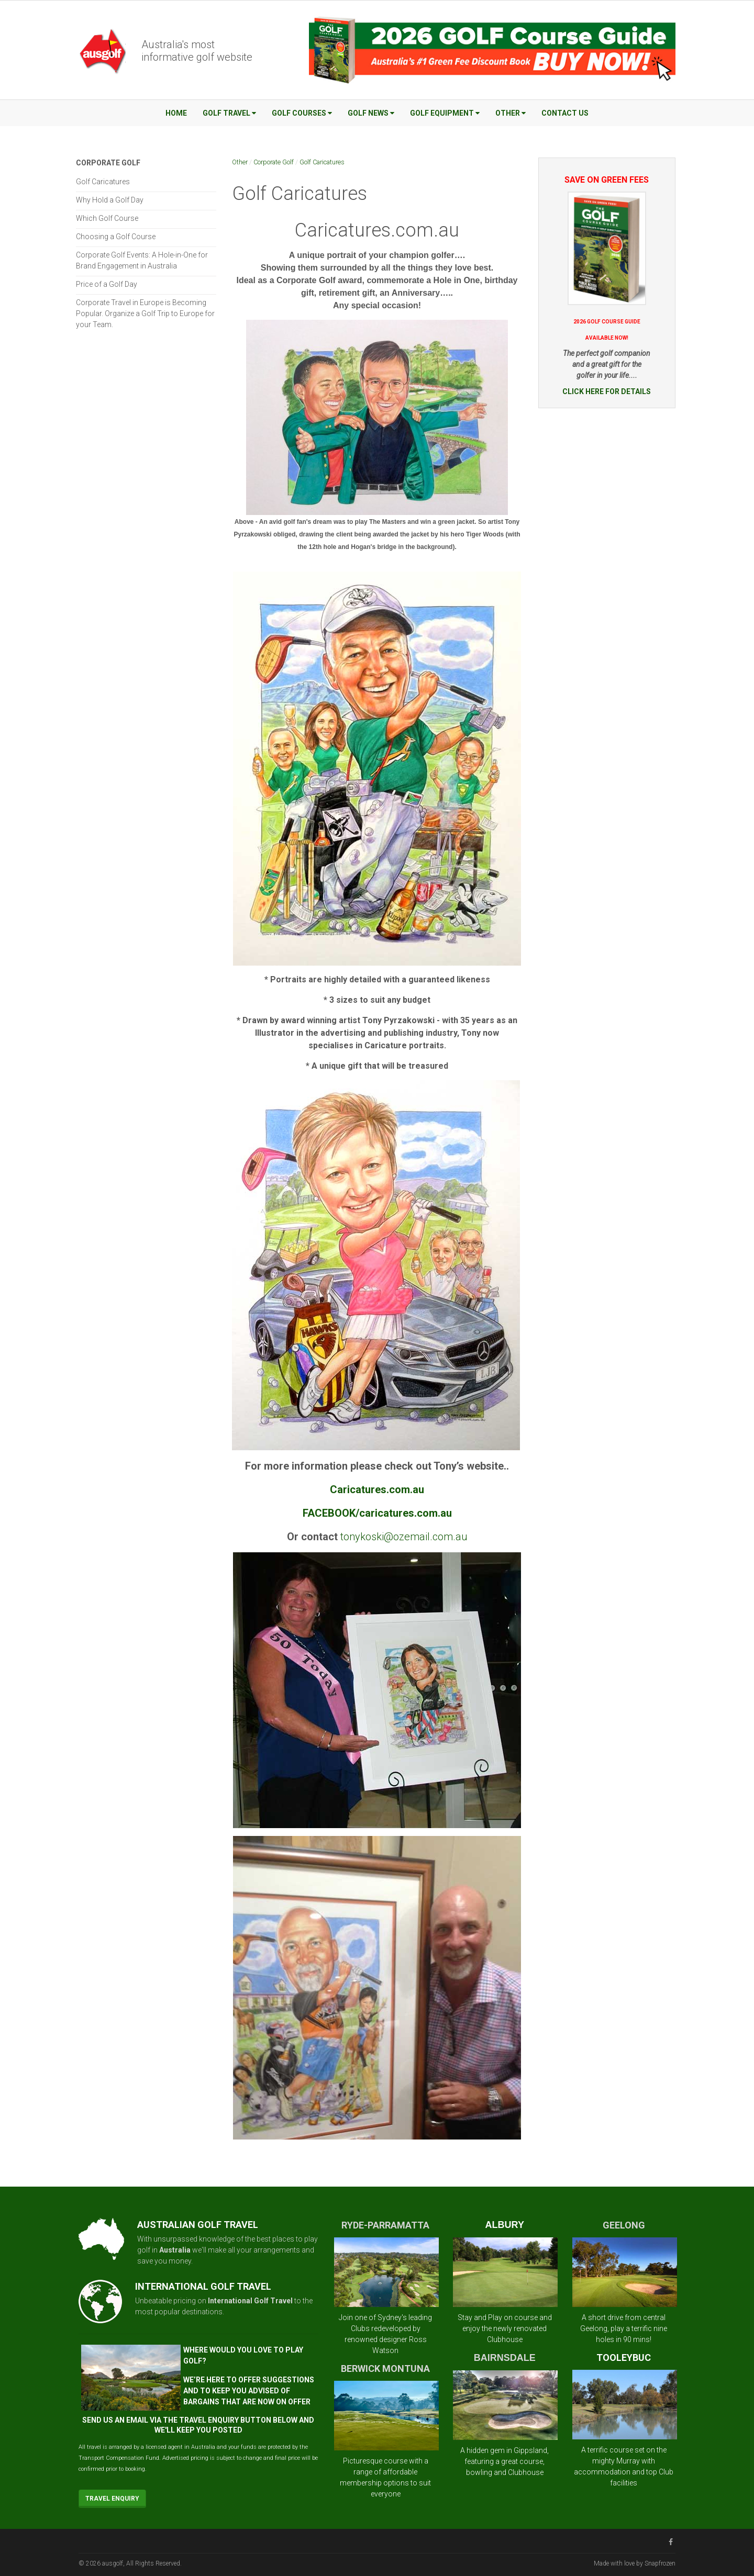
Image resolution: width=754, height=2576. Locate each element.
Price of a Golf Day (106, 284)
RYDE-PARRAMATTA (385, 2225)
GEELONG (624, 2225)
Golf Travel (229, 113)
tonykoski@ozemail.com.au (404, 1536)
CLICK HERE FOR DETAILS (606, 391)
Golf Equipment (445, 113)
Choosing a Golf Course (116, 236)
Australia (175, 2250)
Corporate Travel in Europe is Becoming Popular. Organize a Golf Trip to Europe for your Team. (145, 313)
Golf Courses (302, 113)
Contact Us (565, 113)
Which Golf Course (107, 218)
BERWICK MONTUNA (385, 2368)
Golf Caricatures (322, 162)
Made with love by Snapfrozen (634, 2563)
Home (176, 113)
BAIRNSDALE (505, 2358)
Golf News (371, 113)
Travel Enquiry (112, 2498)
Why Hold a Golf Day (109, 200)
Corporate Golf (273, 162)
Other (510, 113)
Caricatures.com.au (377, 230)
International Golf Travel (250, 2301)
